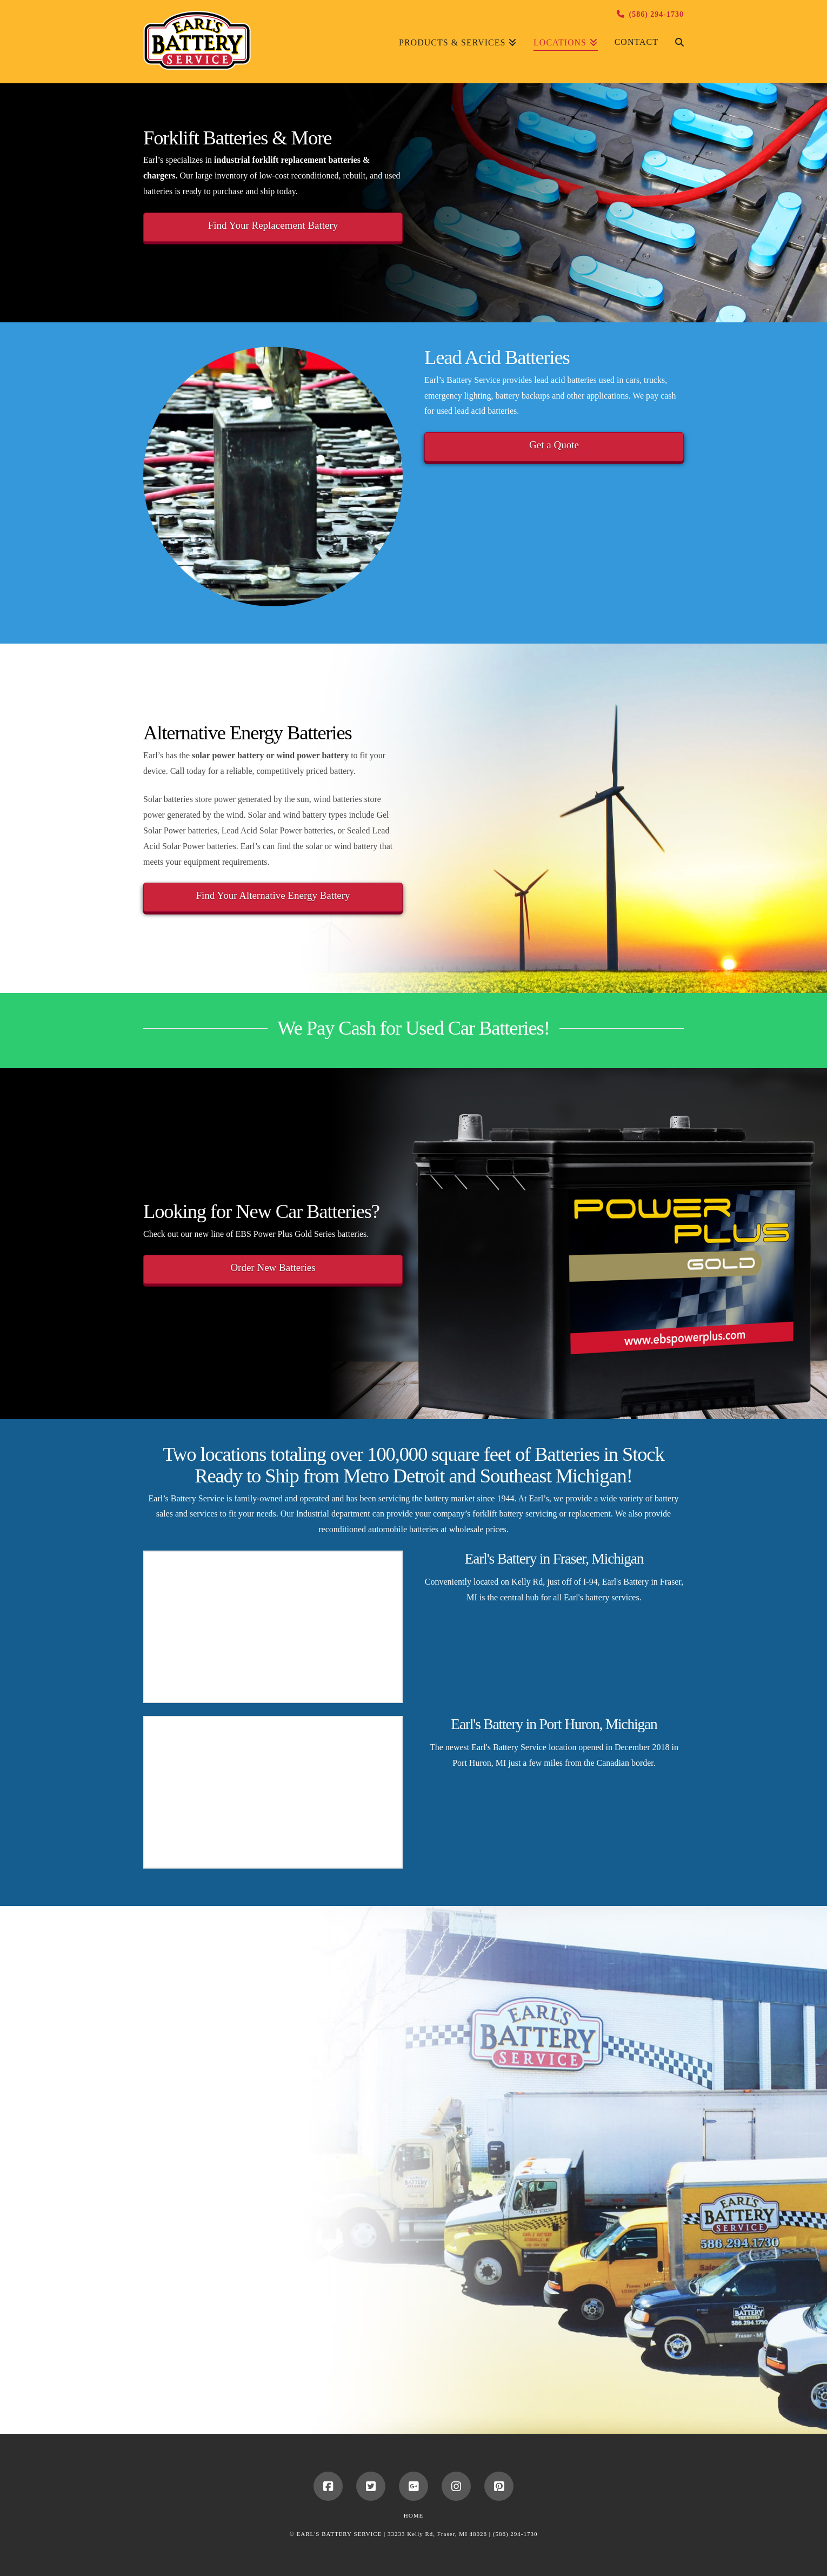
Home (413, 2515)
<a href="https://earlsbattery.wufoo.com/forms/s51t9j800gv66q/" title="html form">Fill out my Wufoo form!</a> (273, 2160)
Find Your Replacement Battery (273, 225)
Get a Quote (554, 445)
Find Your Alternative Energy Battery (273, 895)
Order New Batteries (272, 1267)
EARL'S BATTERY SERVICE (339, 2534)
